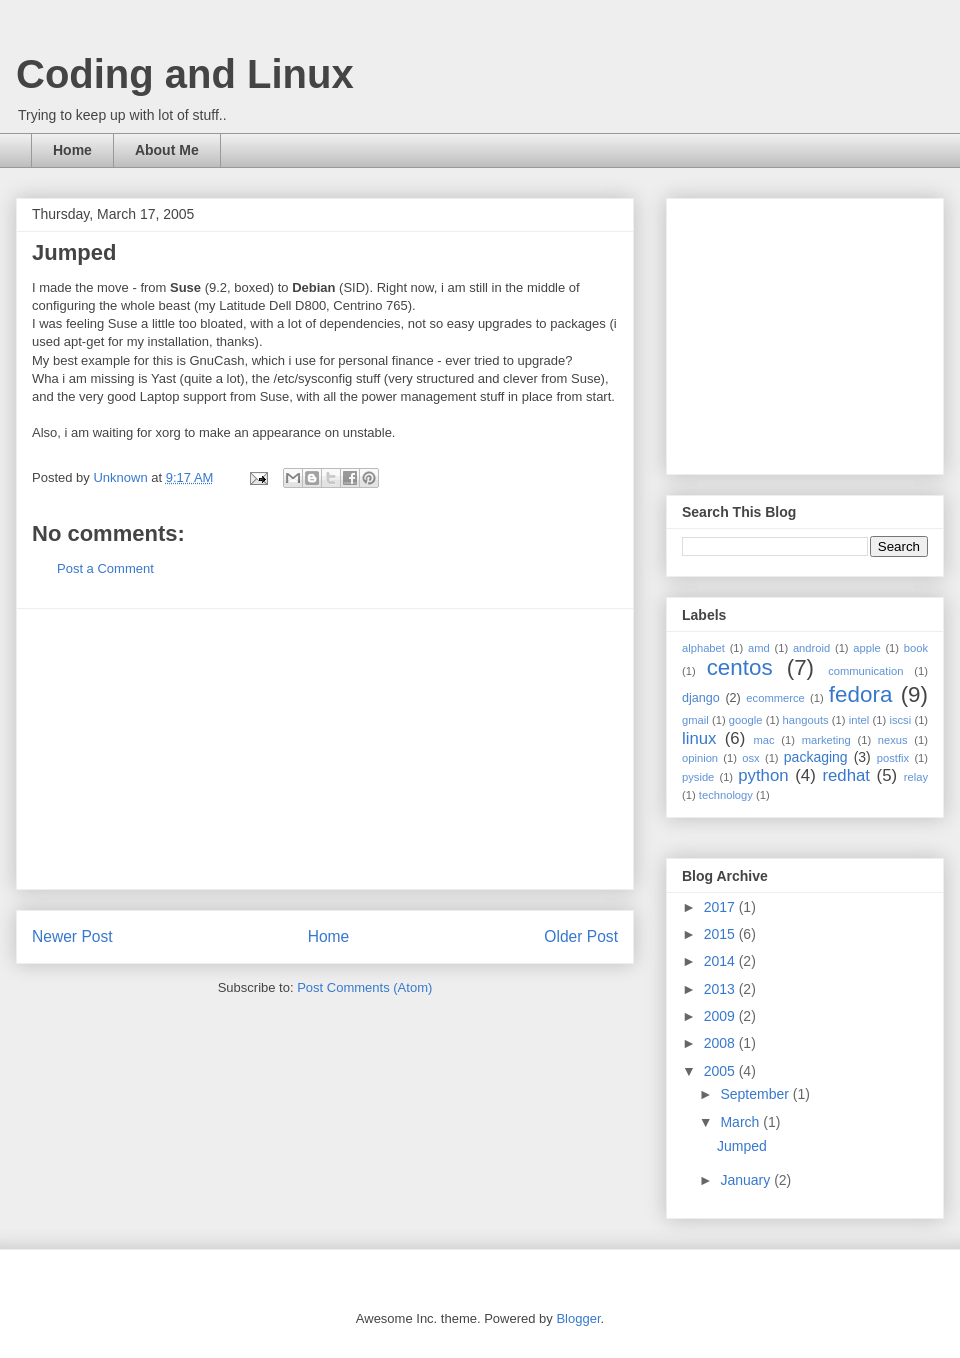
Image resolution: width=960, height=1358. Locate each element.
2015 (721, 934)
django (701, 698)
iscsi (900, 720)
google (746, 720)
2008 (721, 1043)
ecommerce (775, 698)
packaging (816, 757)
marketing (826, 740)
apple (866, 648)
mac (763, 740)
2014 (721, 961)
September (756, 1094)
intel (859, 720)
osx (750, 758)
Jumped (742, 1146)
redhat (846, 775)
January (747, 1180)
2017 (721, 907)
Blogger (578, 1318)
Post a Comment (105, 568)
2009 (721, 1016)
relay (916, 777)
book (916, 648)
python (763, 775)
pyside (698, 777)
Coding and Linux (185, 74)
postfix (893, 758)
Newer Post (72, 936)
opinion (700, 758)
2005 (721, 1071)
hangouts (806, 720)
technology (726, 795)
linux (699, 738)
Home (72, 150)
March (741, 1122)
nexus (893, 740)
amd (759, 648)
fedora (861, 694)
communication (865, 671)
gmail (695, 720)
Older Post (581, 936)
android (811, 648)
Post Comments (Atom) (364, 987)
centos (740, 667)
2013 (721, 989)
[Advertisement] (325, 749)
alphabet (703, 648)
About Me (167, 150)
